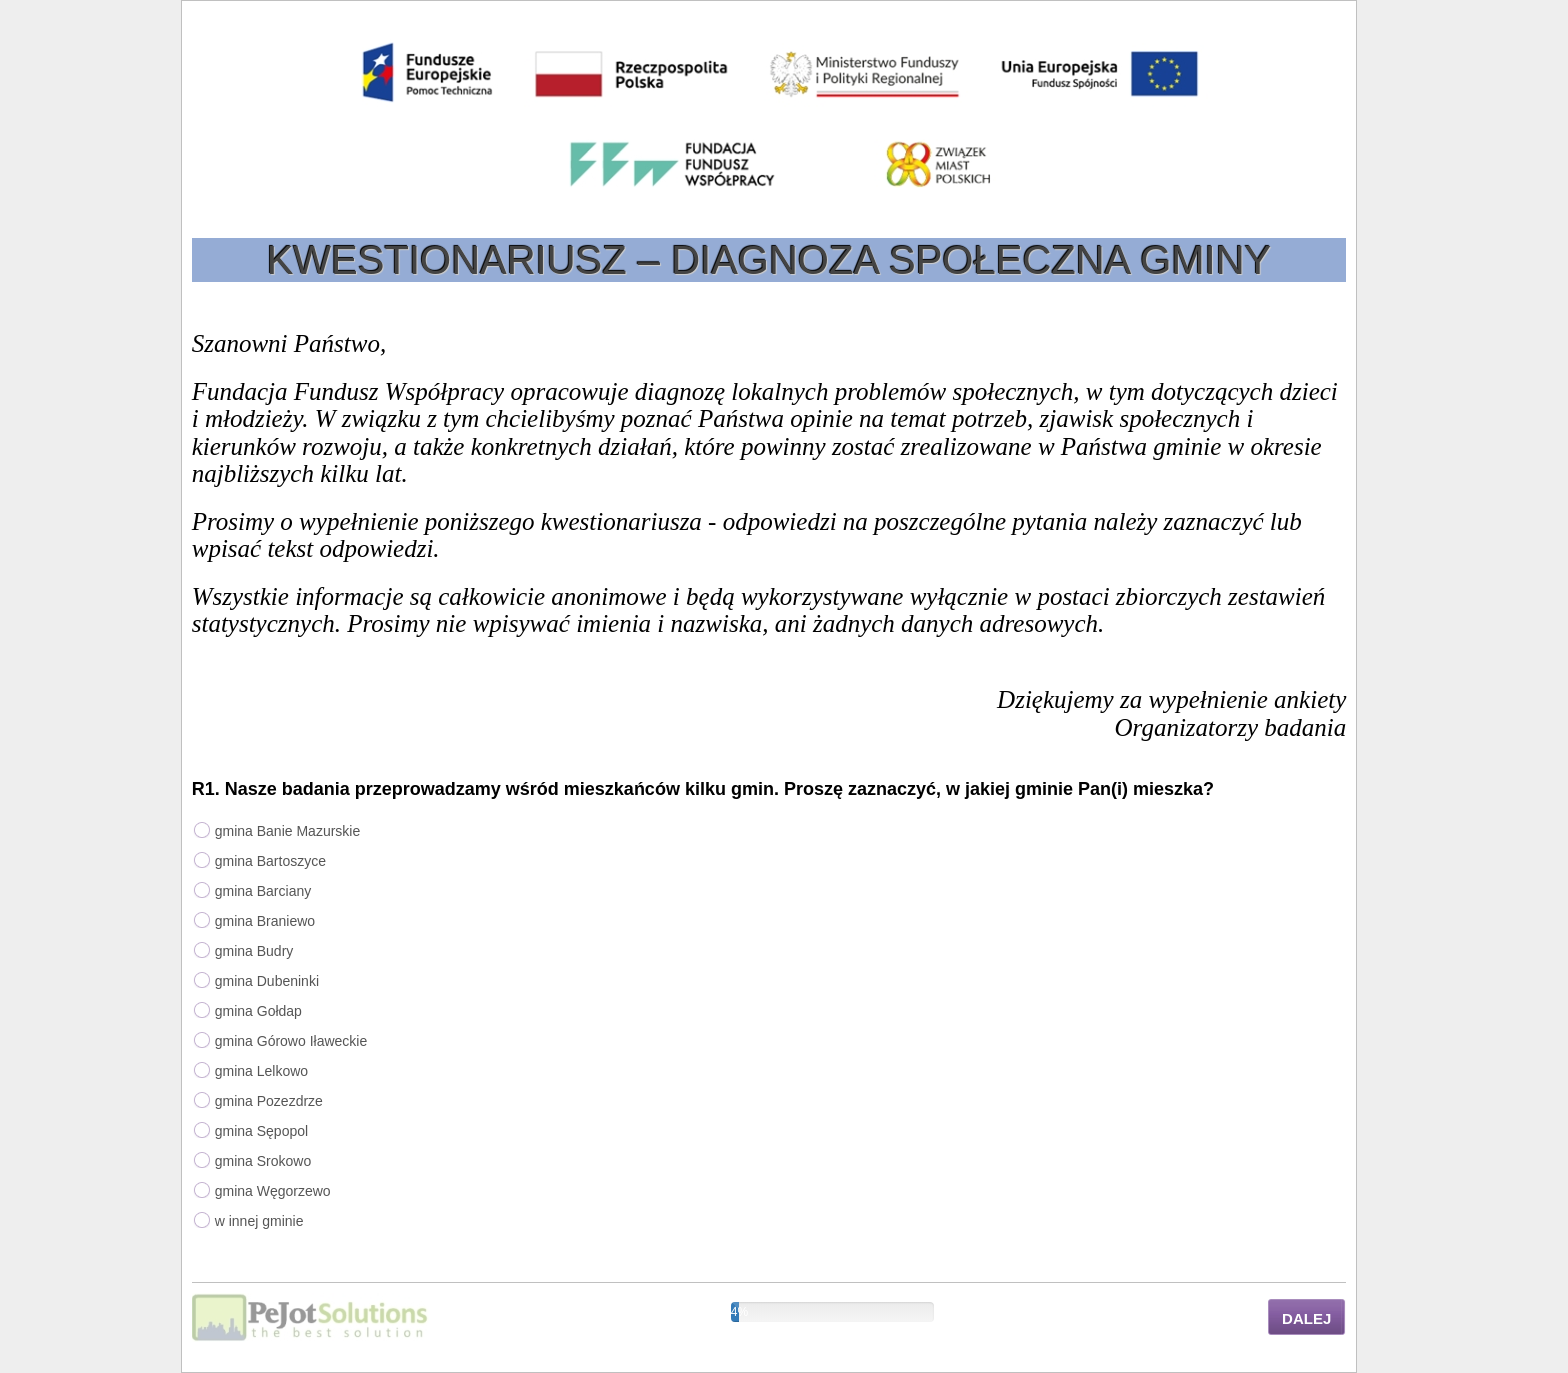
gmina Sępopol (261, 1131)
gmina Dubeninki (267, 981)
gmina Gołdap (258, 1011)
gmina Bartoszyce (270, 861)
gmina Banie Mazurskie (288, 831)
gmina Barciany (263, 891)
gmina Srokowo (263, 1161)
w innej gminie (259, 1221)
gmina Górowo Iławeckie (291, 1041)
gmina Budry (254, 951)
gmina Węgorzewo (273, 1191)
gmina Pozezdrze (269, 1101)
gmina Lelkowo (261, 1071)
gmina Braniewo (265, 921)
